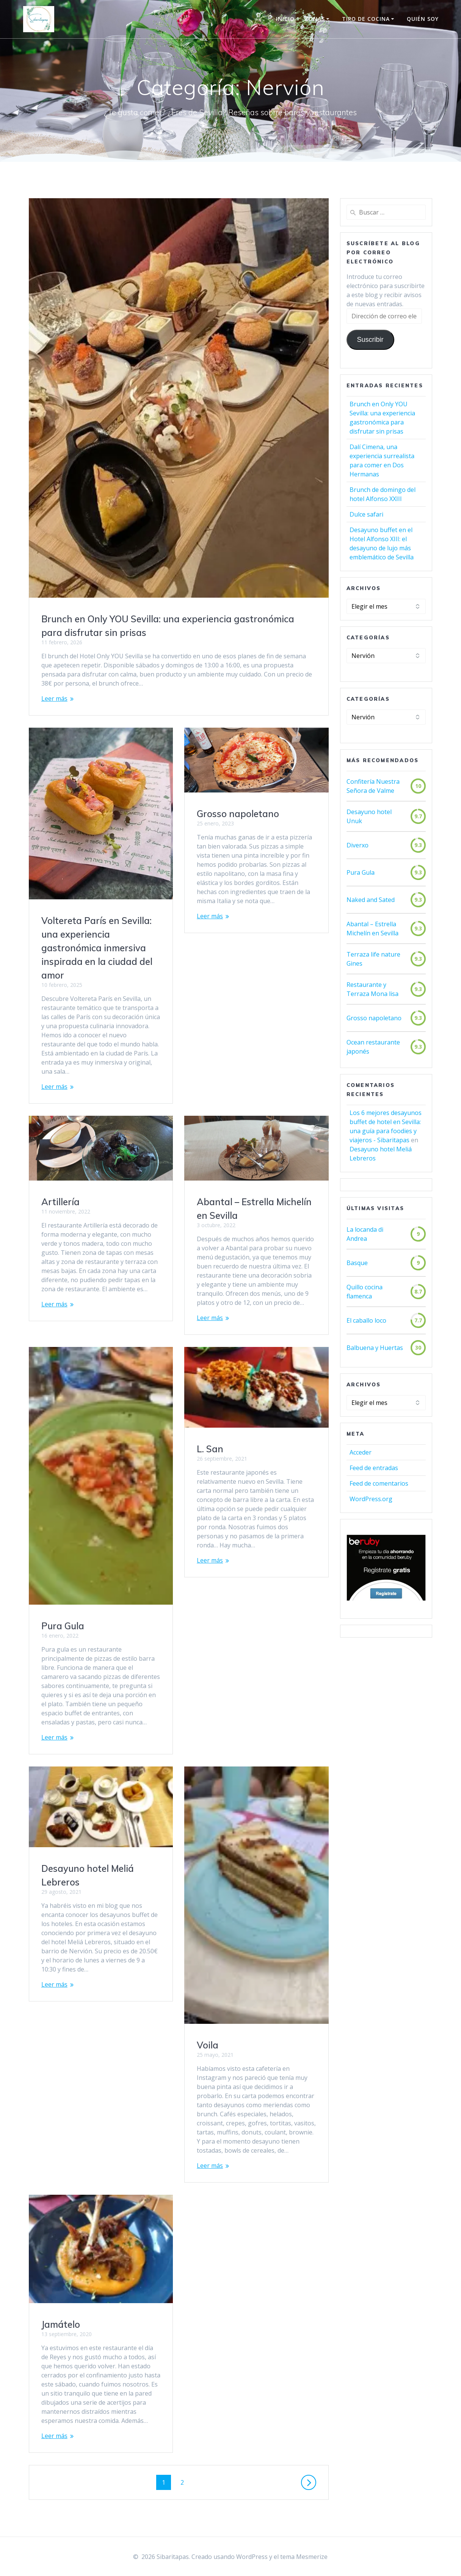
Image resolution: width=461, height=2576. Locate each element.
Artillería (60, 1201)
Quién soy (423, 18)
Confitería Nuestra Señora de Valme (373, 786)
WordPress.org (371, 1499)
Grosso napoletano (238, 813)
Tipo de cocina (366, 18)
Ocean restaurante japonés (373, 1046)
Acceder (361, 1452)
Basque (357, 1263)
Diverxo (357, 845)
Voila (207, 2045)
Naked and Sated (371, 900)
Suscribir (370, 339)
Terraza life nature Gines (373, 959)
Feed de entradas (374, 1468)
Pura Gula (62, 1626)
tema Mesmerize (304, 2557)
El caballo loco (366, 1320)
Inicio (285, 18)
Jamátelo (60, 2324)
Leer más (54, 698)
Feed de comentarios (379, 1483)
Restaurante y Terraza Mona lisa (372, 989)
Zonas (315, 18)
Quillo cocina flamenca (365, 1291)
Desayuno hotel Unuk (369, 816)
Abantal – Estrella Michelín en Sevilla (372, 928)
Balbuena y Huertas (375, 1348)
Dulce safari (366, 514)
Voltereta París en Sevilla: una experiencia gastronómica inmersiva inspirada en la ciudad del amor (96, 948)
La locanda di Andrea (365, 1234)
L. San (210, 1449)
